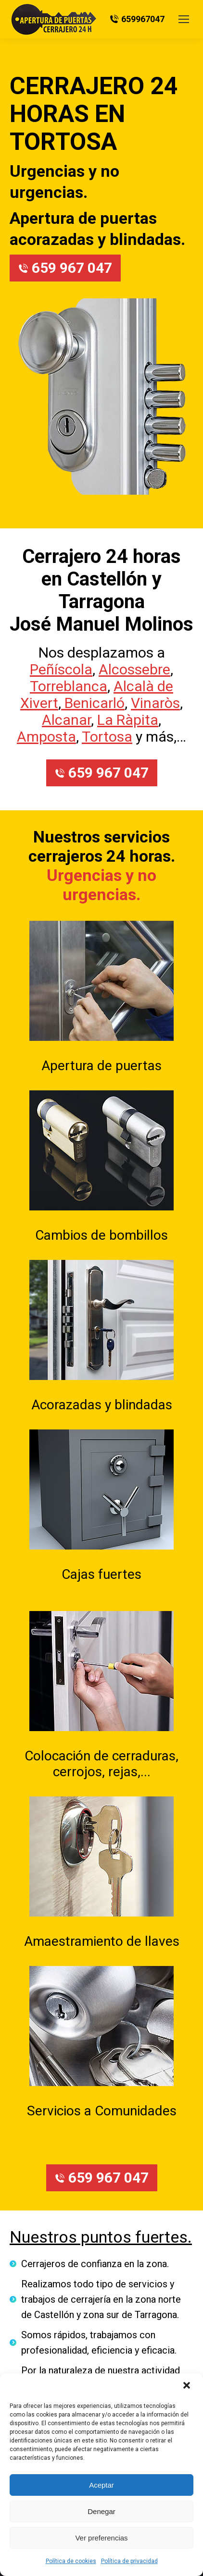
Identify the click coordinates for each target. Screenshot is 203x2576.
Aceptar (101, 2485)
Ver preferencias (101, 2538)
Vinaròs (155, 703)
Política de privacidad (129, 2561)
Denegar (101, 2511)
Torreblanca (68, 686)
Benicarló (93, 703)
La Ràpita (127, 719)
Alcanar (66, 719)
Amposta (46, 736)
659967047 (137, 19)
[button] (187, 2386)
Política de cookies (71, 2561)
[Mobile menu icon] (183, 19)
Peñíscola (61, 669)
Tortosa (107, 736)
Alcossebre (134, 669)
